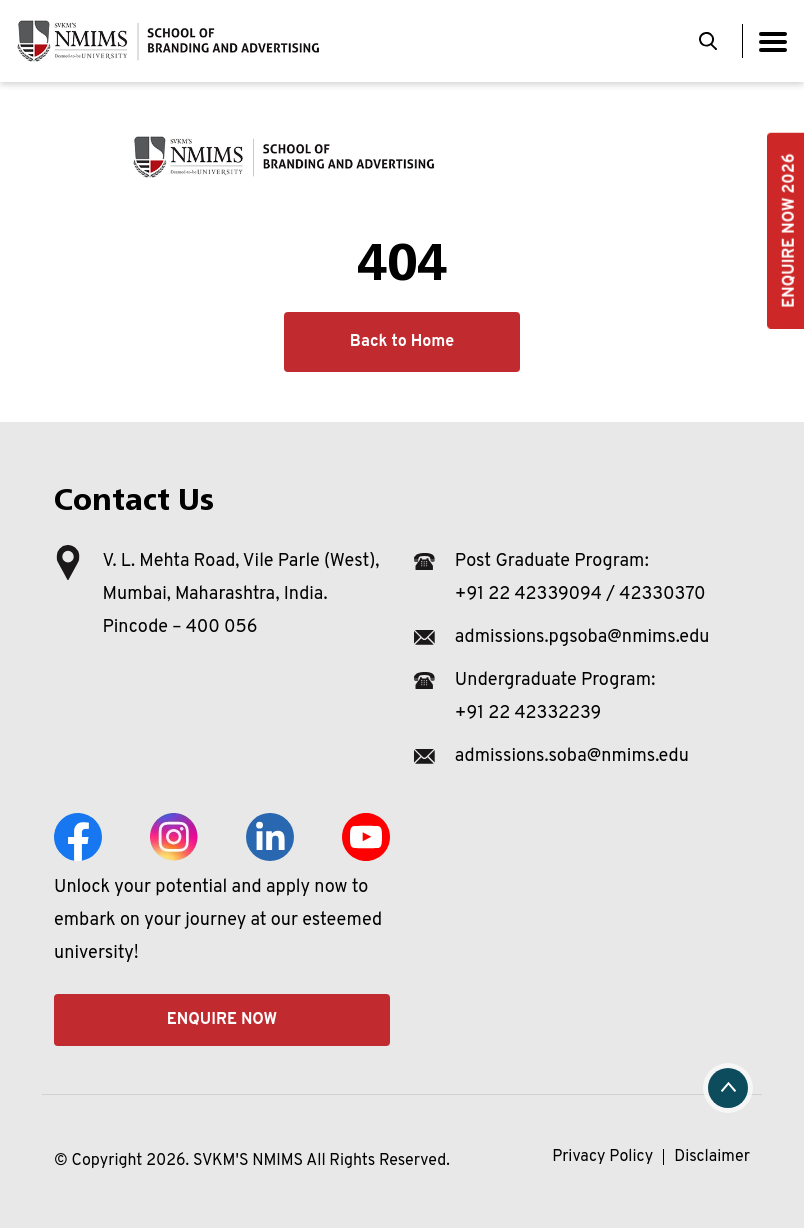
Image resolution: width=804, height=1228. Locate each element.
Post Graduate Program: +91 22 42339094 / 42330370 (580, 578)
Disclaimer (712, 1157)
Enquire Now (222, 1020)
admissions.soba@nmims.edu (572, 756)
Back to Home (402, 342)
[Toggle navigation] (773, 41)
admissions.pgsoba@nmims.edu (582, 637)
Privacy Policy (602, 1157)
